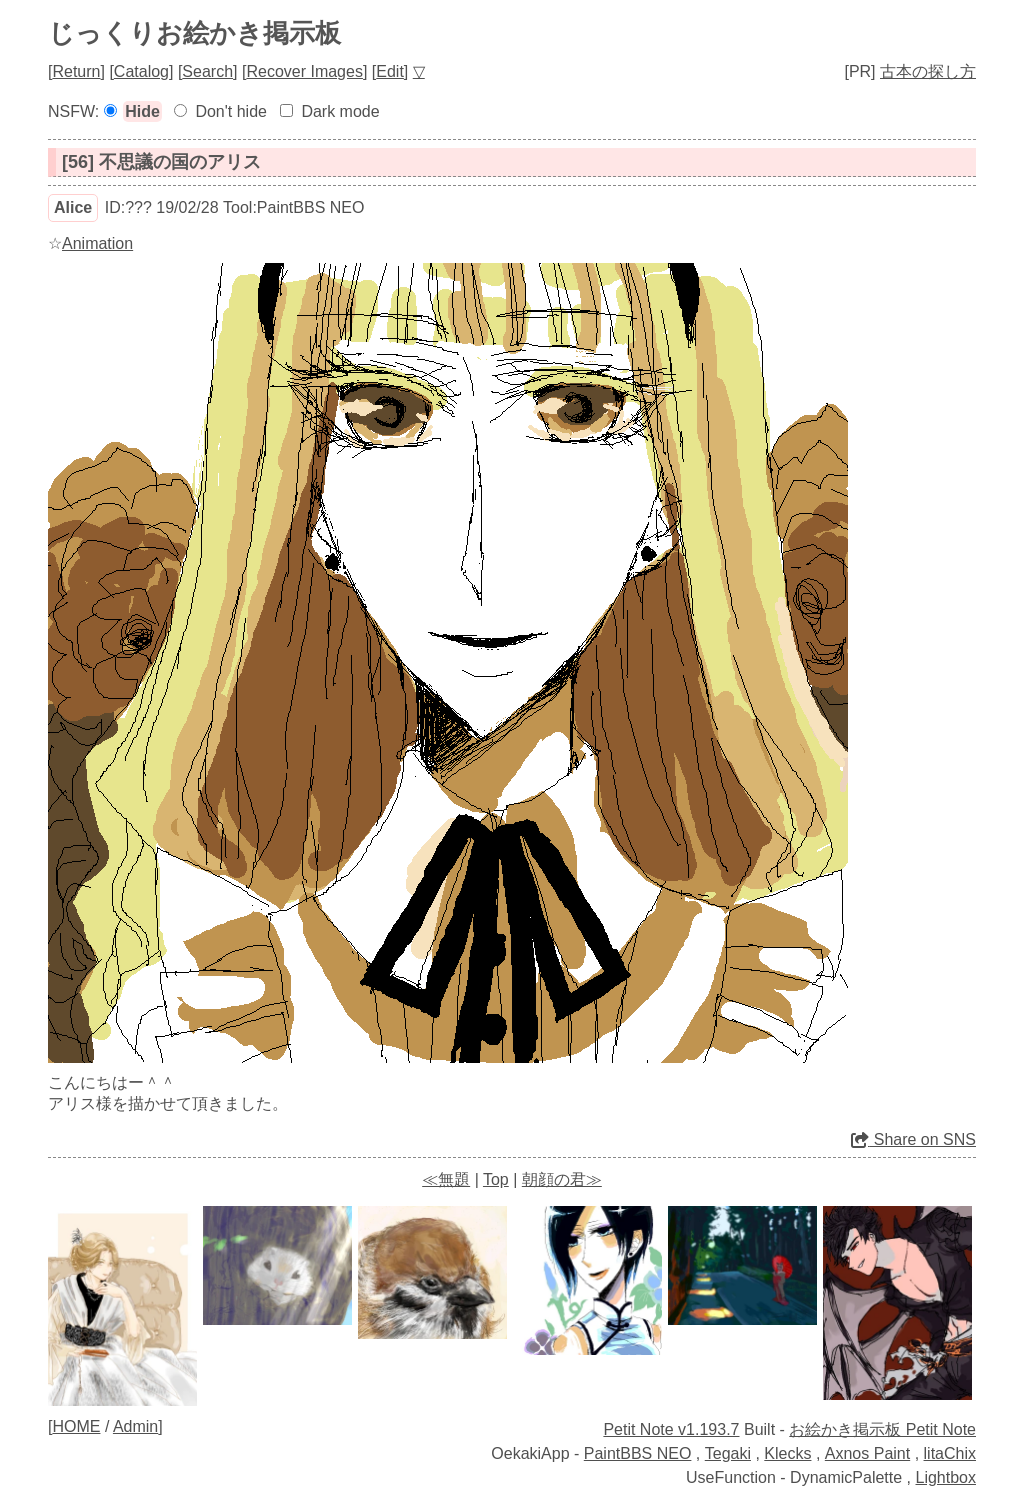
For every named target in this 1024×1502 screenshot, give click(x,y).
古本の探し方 (928, 71)
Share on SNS (913, 1139)
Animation (97, 243)
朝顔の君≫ (562, 1179)
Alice (73, 207)
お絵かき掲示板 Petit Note (882, 1429)
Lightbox (946, 1477)
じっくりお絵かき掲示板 (194, 33)
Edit (390, 71)
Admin (135, 1426)
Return (76, 71)
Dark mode (340, 111)
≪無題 (446, 1179)
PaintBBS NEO (638, 1453)
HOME (76, 1426)
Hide (142, 111)
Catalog (141, 71)
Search (207, 71)
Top (496, 1179)
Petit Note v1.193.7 (671, 1429)
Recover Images (304, 71)
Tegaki (728, 1453)
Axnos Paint (867, 1453)
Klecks (787, 1453)
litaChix (950, 1453)
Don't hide (231, 111)
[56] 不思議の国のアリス (161, 162)
